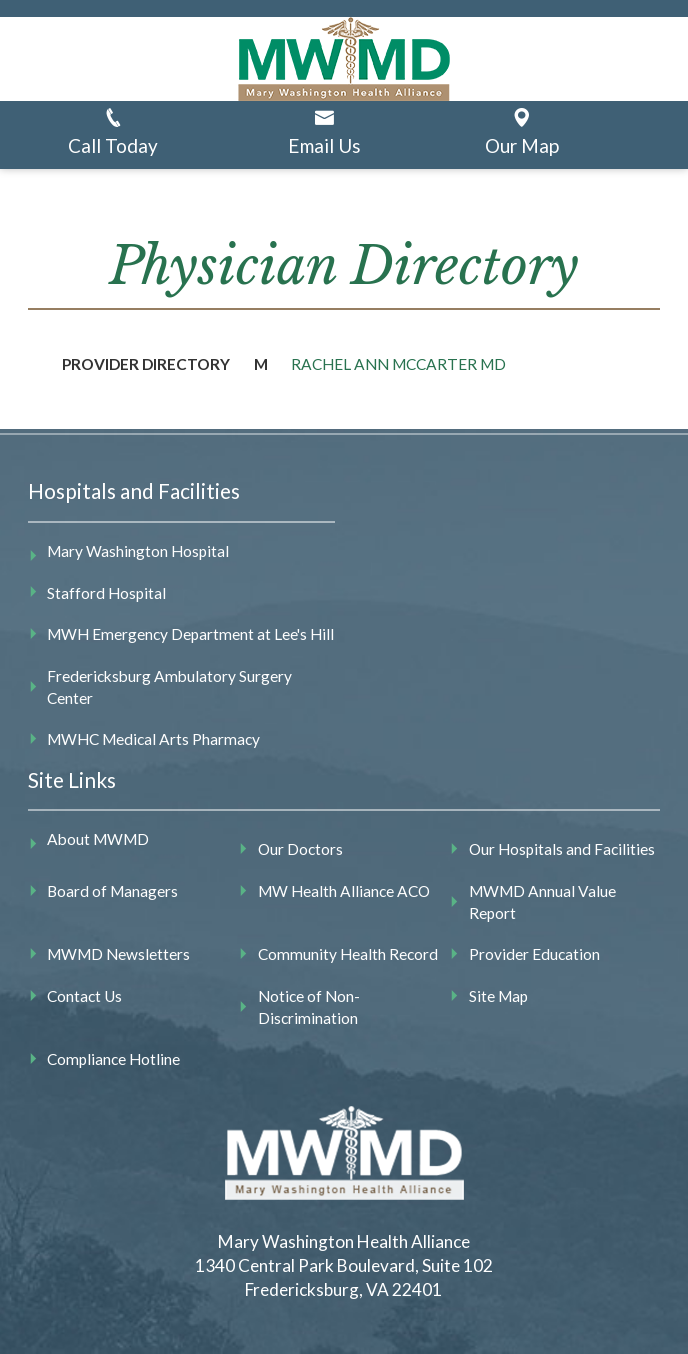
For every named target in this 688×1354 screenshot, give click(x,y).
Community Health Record (348, 954)
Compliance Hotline (113, 1059)
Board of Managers (112, 891)
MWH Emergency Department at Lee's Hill (190, 634)
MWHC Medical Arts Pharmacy (153, 739)
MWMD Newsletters (118, 954)
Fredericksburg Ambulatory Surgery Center (169, 687)
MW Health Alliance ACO (344, 891)
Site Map (498, 996)
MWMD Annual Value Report (542, 902)
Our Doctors (300, 849)
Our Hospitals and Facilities (562, 849)
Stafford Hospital (106, 593)
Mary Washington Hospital (138, 551)
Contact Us (84, 996)
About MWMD (98, 839)
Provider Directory (146, 364)
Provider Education (534, 954)
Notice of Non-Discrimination (309, 1007)
